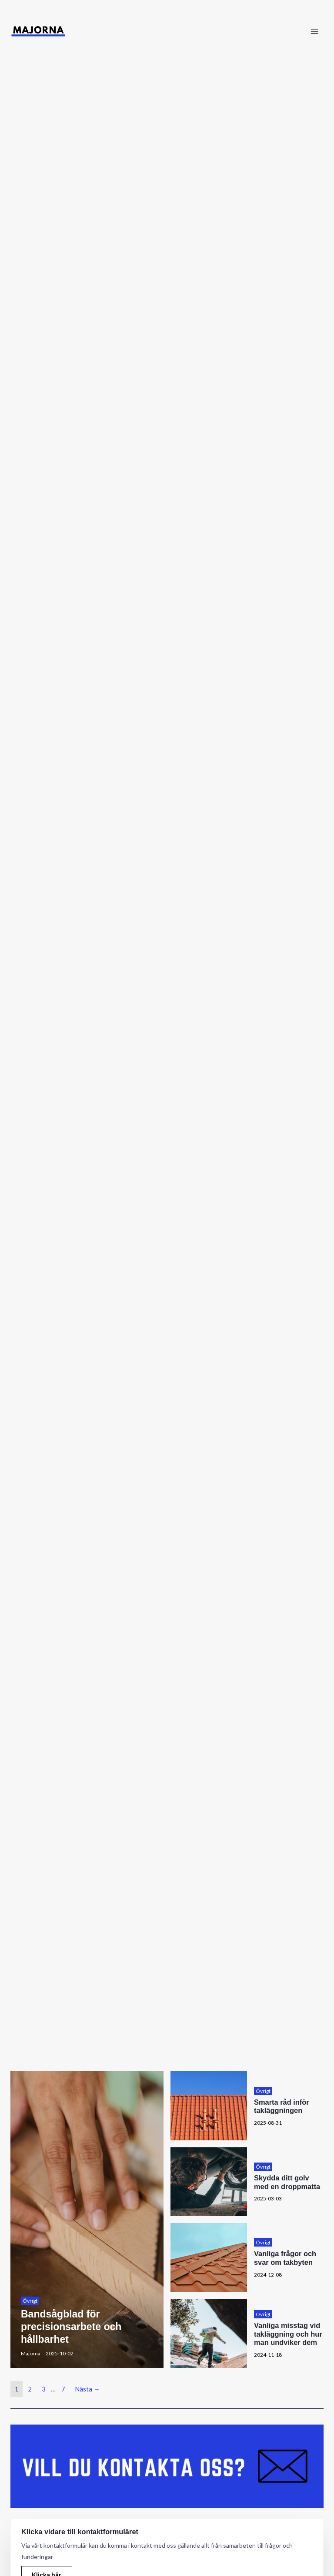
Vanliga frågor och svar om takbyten (285, 2258)
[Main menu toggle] (314, 31)
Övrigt (30, 2300)
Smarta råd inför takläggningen (281, 2106)
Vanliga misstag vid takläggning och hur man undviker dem (288, 2333)
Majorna (30, 2353)
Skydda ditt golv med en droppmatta (287, 2182)
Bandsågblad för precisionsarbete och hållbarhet (73, 2326)
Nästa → (87, 2389)
